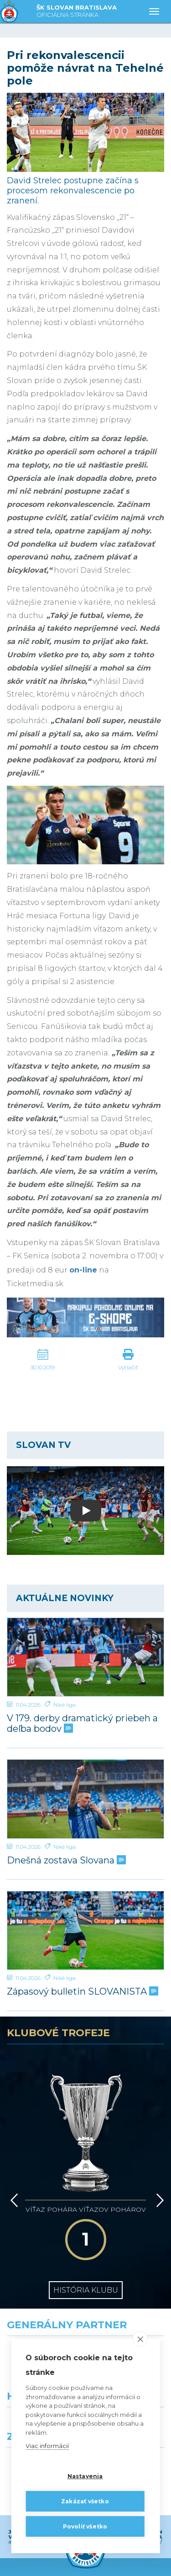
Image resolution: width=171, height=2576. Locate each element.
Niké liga (64, 1704)
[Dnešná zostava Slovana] (85, 1799)
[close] (140, 2339)
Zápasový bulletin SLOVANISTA (81, 1991)
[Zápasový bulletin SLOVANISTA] (85, 1930)
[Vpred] (158, 2148)
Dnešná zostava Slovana (65, 1860)
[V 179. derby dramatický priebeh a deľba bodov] (85, 1657)
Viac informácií (47, 2445)
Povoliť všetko (85, 2526)
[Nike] (86, 2274)
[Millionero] (129, 2314)
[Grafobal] (43, 2314)
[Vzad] (12, 2148)
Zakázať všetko (85, 2501)
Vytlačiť (128, 1367)
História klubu (85, 2212)
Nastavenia (85, 2476)
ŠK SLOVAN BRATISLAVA (76, 12)
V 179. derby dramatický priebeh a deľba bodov (82, 1723)
